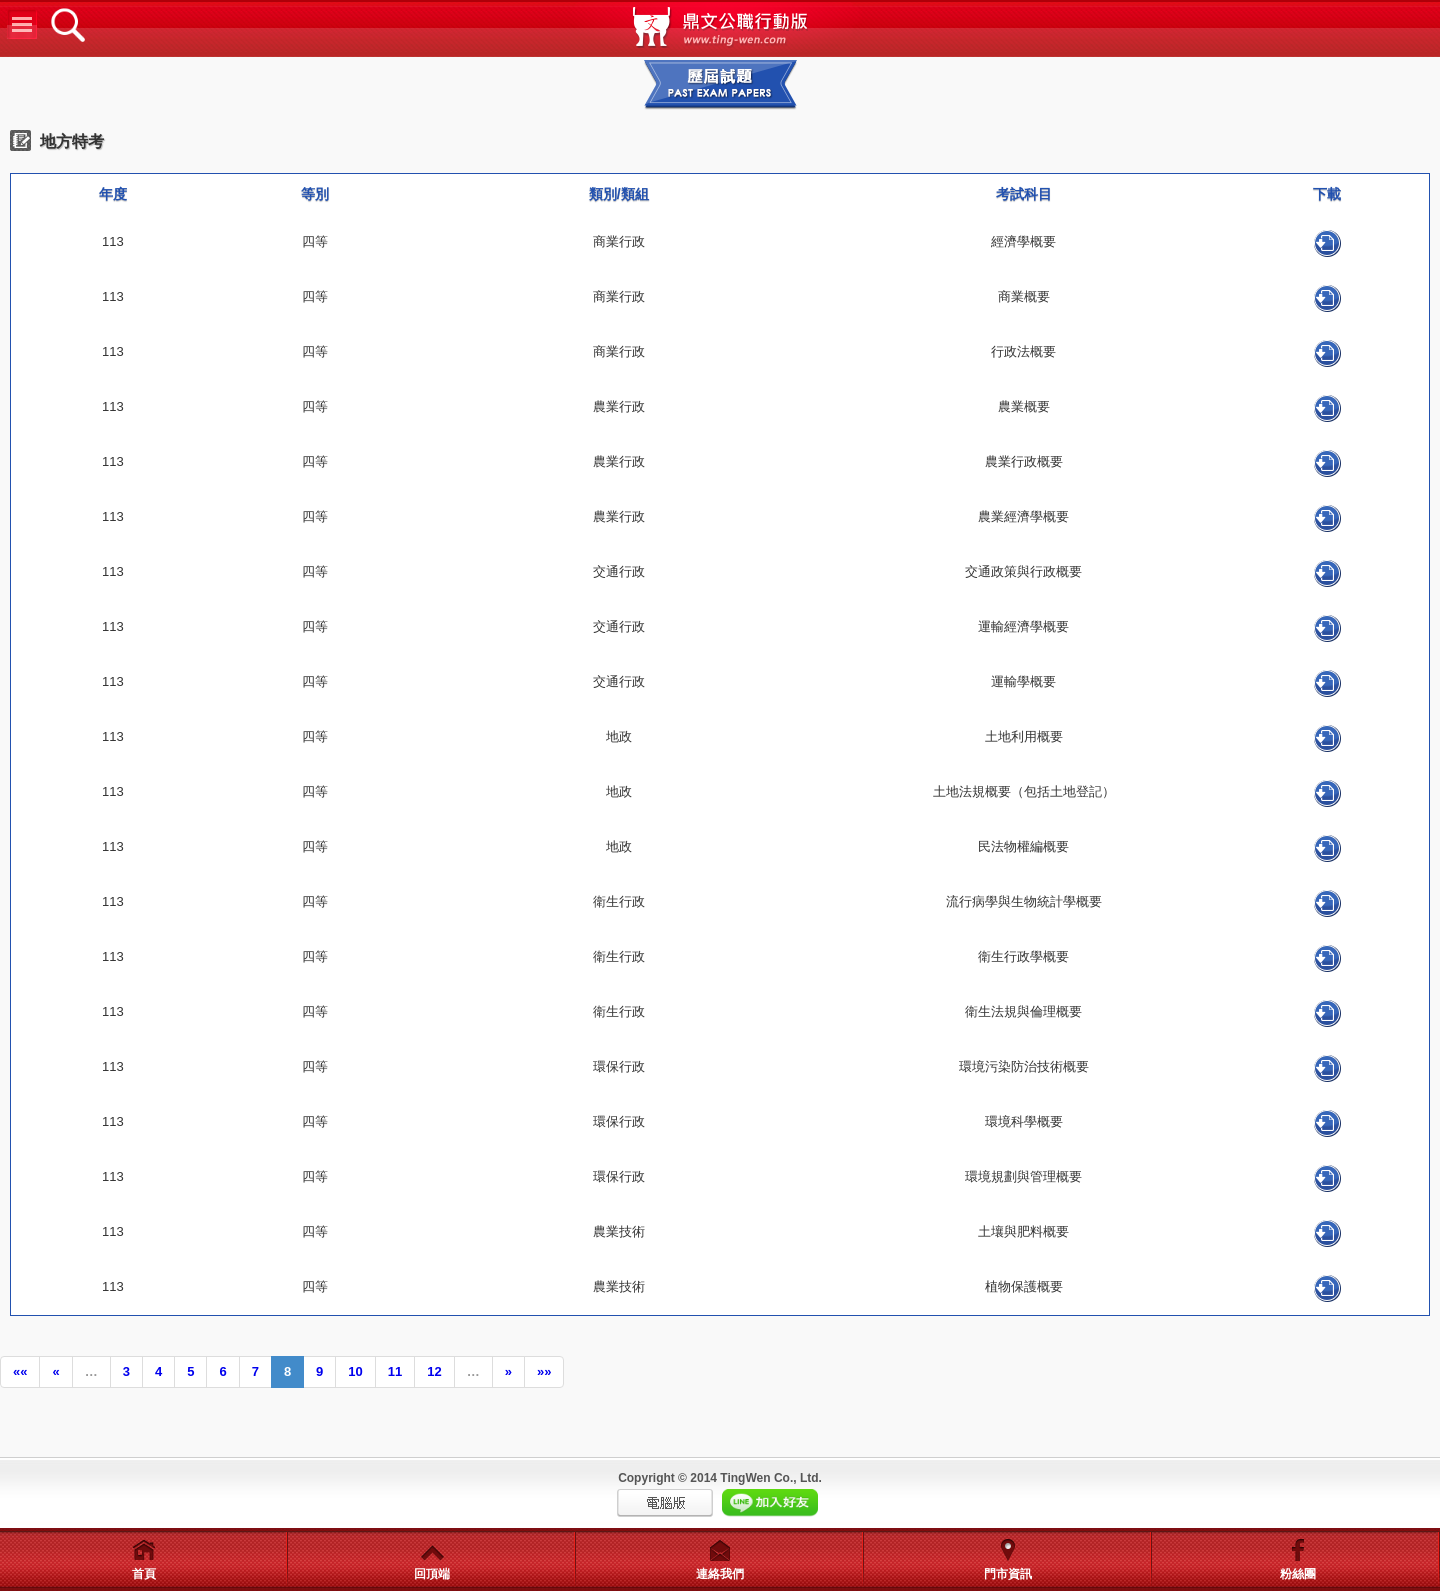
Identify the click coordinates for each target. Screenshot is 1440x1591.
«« (20, 1371)
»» (544, 1371)
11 (395, 1371)
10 (355, 1371)
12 (434, 1371)
